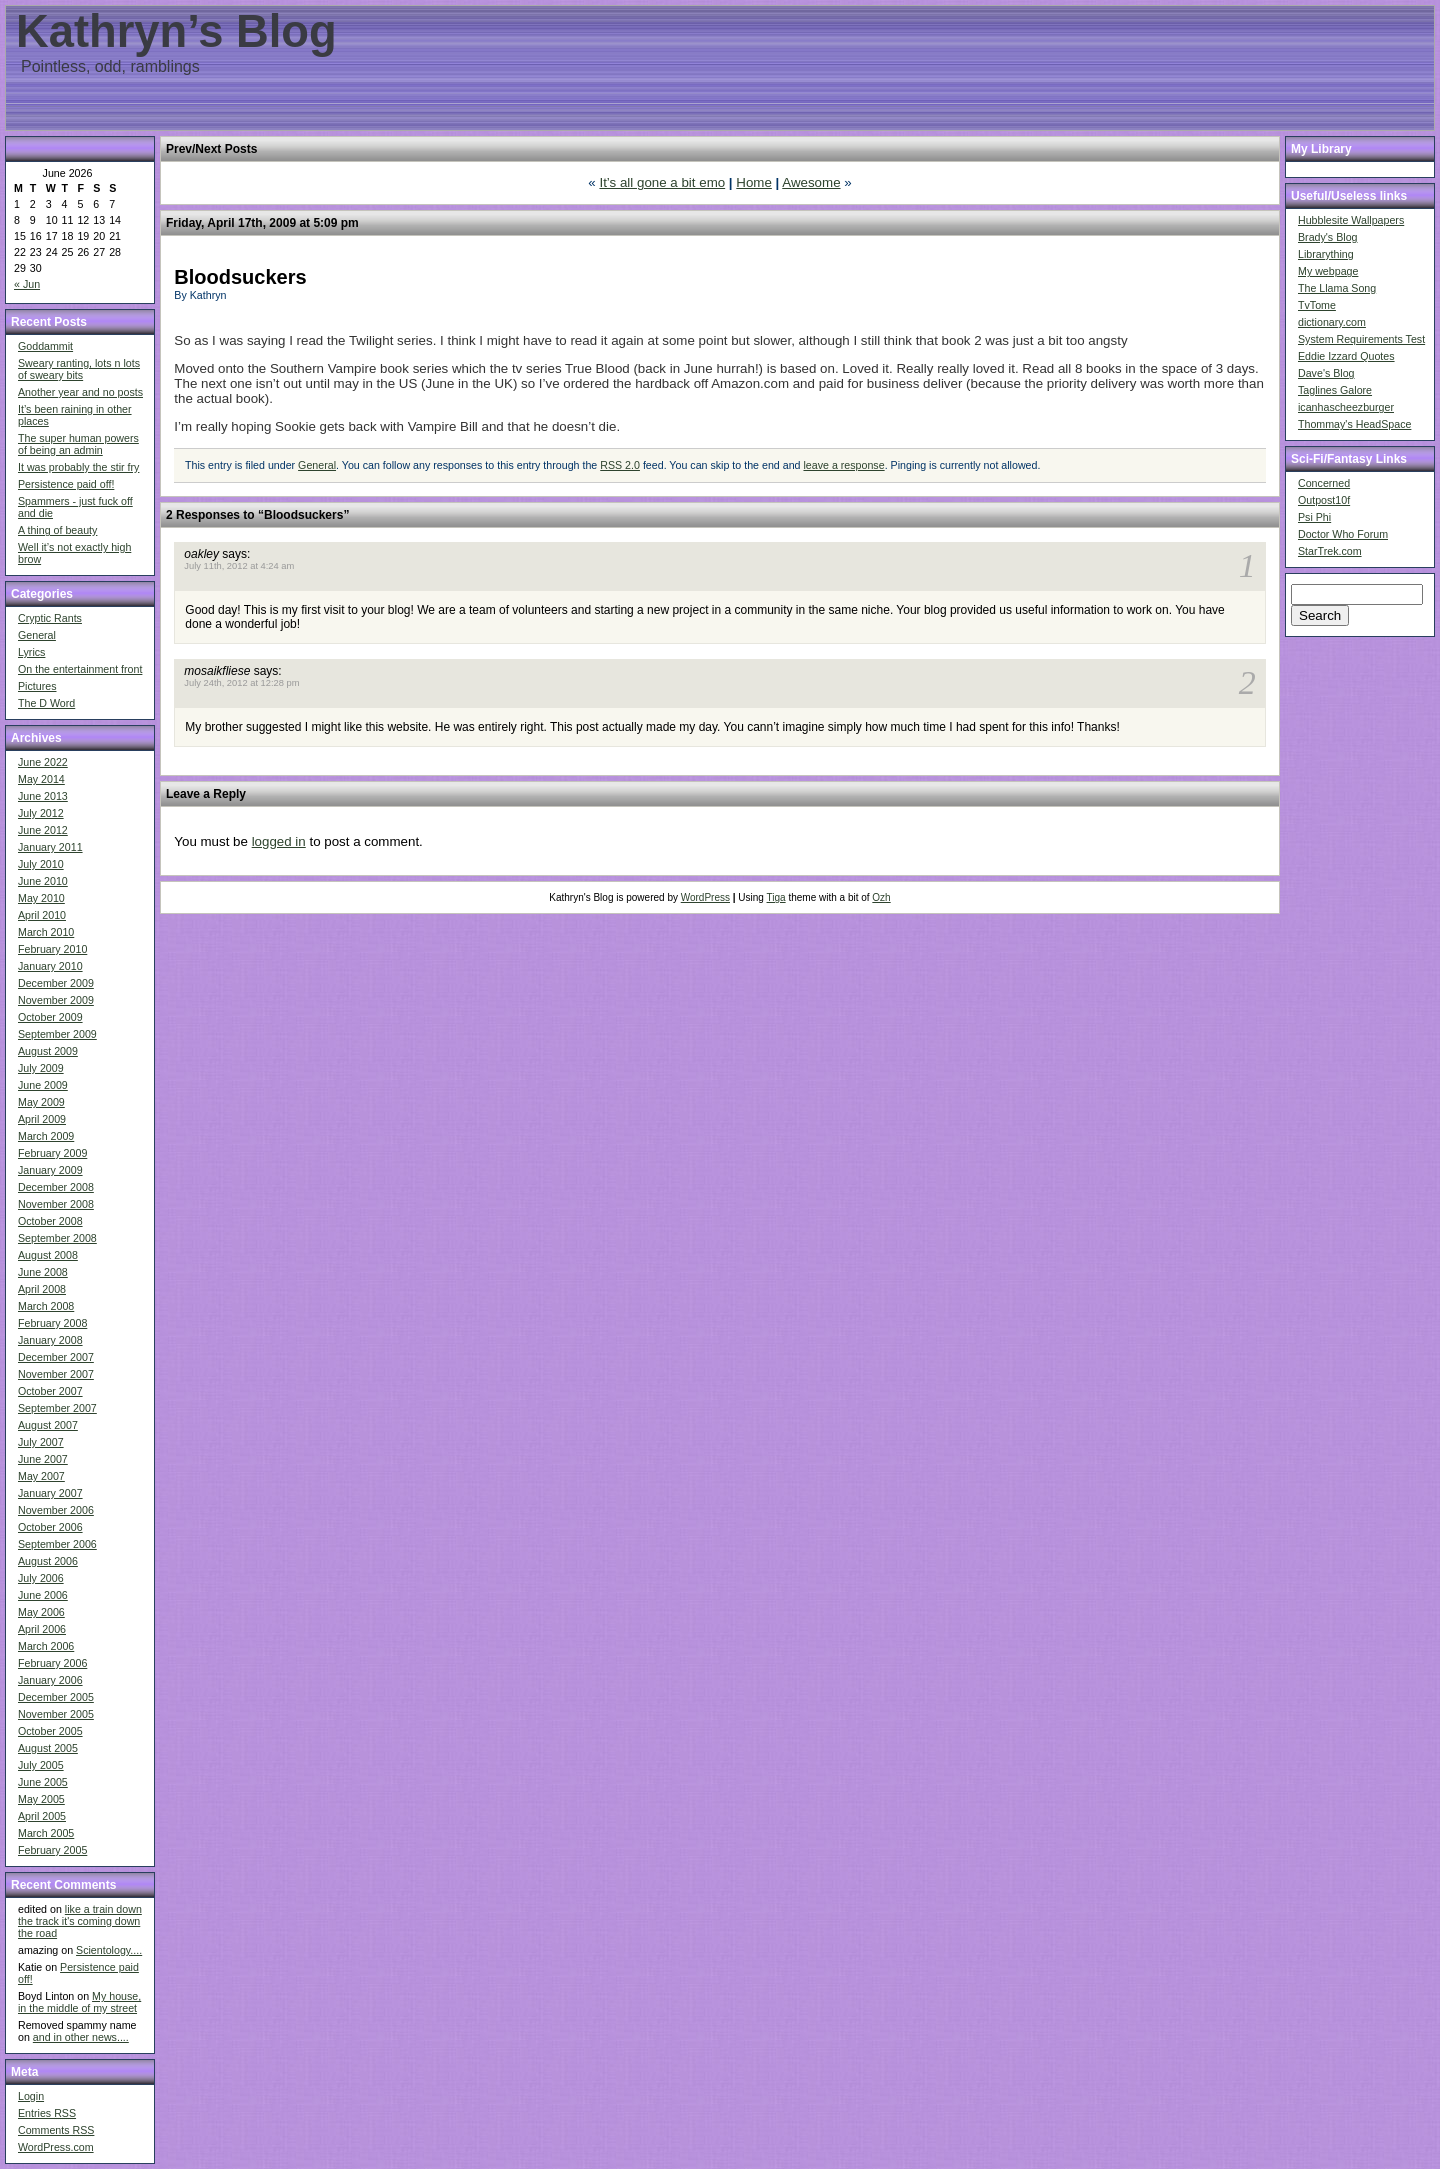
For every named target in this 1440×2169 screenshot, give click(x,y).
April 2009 (42, 1119)
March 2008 (46, 1306)
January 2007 (50, 1493)
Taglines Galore (1335, 390)
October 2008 (50, 1221)
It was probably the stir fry (78, 467)
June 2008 (43, 1272)
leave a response (843, 465)
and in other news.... (81, 2037)
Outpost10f (1324, 500)
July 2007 (41, 1442)
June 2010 (43, 881)
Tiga (776, 897)
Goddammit (45, 346)
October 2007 (50, 1391)
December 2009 (56, 983)
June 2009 (43, 1085)
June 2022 (43, 762)
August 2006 (48, 1561)
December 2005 (56, 1697)
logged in (279, 841)
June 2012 (43, 830)
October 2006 (50, 1527)
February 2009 (52, 1153)
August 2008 (48, 1255)
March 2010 (46, 932)
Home (754, 182)
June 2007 (43, 1459)
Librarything (1326, 254)
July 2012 (41, 813)
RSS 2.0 (620, 465)
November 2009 (56, 1000)
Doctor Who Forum (1343, 534)
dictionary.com (1332, 322)
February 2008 (52, 1323)
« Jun (27, 284)
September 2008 (57, 1238)
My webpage (1328, 271)
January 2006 (50, 1680)
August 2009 (48, 1051)
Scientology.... (109, 1950)
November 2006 (56, 1510)
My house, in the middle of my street (79, 2002)
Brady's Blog (1328, 237)
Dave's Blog (1326, 373)
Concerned (1324, 483)
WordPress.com (56, 2147)
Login (31, 2096)
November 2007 (56, 1374)
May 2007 (41, 1476)
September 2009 (57, 1034)
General (37, 635)
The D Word (46, 703)
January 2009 (50, 1170)
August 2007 (48, 1425)
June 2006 (43, 1595)
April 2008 (42, 1289)
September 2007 (57, 1408)
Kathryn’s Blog (176, 31)
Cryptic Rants (50, 618)
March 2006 (46, 1646)
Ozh (881, 897)
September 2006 (57, 1544)
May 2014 (41, 779)
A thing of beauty (57, 530)
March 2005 (46, 1833)
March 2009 (46, 1136)
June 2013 (43, 796)
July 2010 (41, 864)
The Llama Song (1337, 288)
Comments (56, 2130)
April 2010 (42, 915)
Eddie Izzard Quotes (1346, 356)
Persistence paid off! (66, 484)
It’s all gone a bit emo (662, 182)
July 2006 (41, 1578)
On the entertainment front (80, 669)
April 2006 (42, 1629)
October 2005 (50, 1731)
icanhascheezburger (1346, 407)
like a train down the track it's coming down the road (80, 1921)
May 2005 (41, 1799)
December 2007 (56, 1357)
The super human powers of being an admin (78, 444)
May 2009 (41, 1102)
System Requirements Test (1361, 339)
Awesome (811, 182)
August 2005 (48, 1748)
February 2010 (52, 949)
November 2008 (56, 1204)
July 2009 (41, 1068)
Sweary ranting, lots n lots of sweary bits (79, 369)
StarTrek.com (1330, 551)
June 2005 (43, 1782)
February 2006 (52, 1663)
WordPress (705, 897)
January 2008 (50, 1340)
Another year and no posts (80, 392)
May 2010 (41, 898)
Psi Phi (1314, 517)
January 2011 (50, 847)
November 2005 (56, 1714)
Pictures (37, 686)
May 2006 (41, 1612)
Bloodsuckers (240, 277)
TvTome (1317, 305)
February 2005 (52, 1850)
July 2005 (41, 1765)
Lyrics (31, 652)
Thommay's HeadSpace (1354, 424)
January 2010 (50, 966)
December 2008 (56, 1187)
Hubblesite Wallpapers (1351, 220)
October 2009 (50, 1017)
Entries (47, 2113)
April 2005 (42, 1816)
